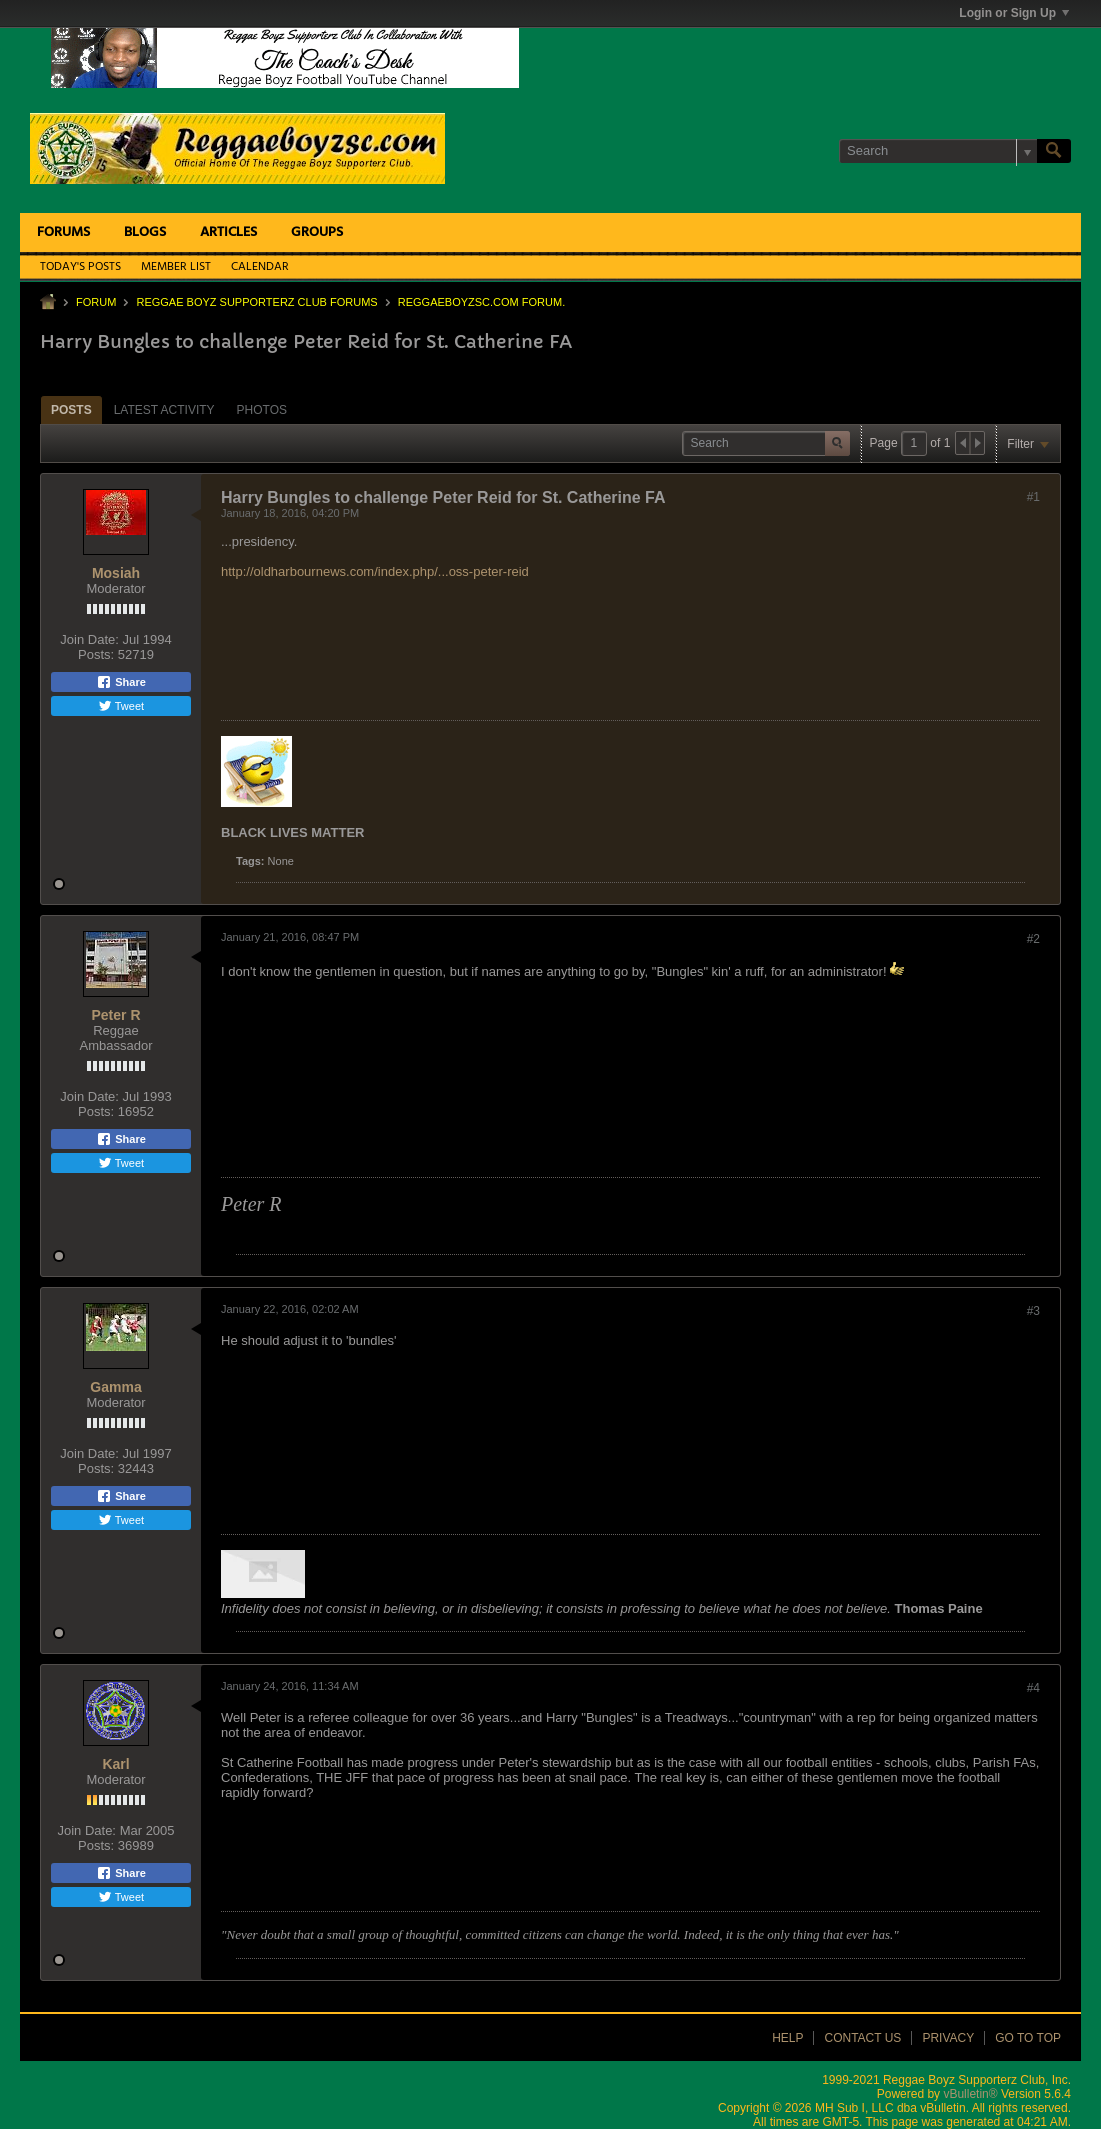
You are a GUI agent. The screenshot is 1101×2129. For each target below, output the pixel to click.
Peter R (115, 1015)
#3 (1033, 1311)
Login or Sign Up (1014, 13)
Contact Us (862, 2038)
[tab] (71, 409)
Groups (317, 232)
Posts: (96, 654)
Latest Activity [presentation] (164, 410)
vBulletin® (970, 2094)
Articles (228, 232)
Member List (176, 267)
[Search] (938, 151)
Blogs (145, 232)
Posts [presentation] (71, 410)
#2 (1033, 939)
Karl (115, 1764)
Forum (96, 302)
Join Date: (89, 639)
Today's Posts (80, 267)
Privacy (948, 2038)
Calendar (260, 267)
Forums (63, 232)
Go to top (1028, 2038)
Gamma (115, 1387)
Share (121, 682)
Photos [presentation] (262, 410)
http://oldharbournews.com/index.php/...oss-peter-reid (375, 571)
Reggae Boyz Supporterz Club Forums (256, 302)
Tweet (121, 706)
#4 (1033, 1688)
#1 (1033, 497)
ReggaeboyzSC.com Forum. (481, 302)
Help (787, 2038)
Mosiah (116, 573)
